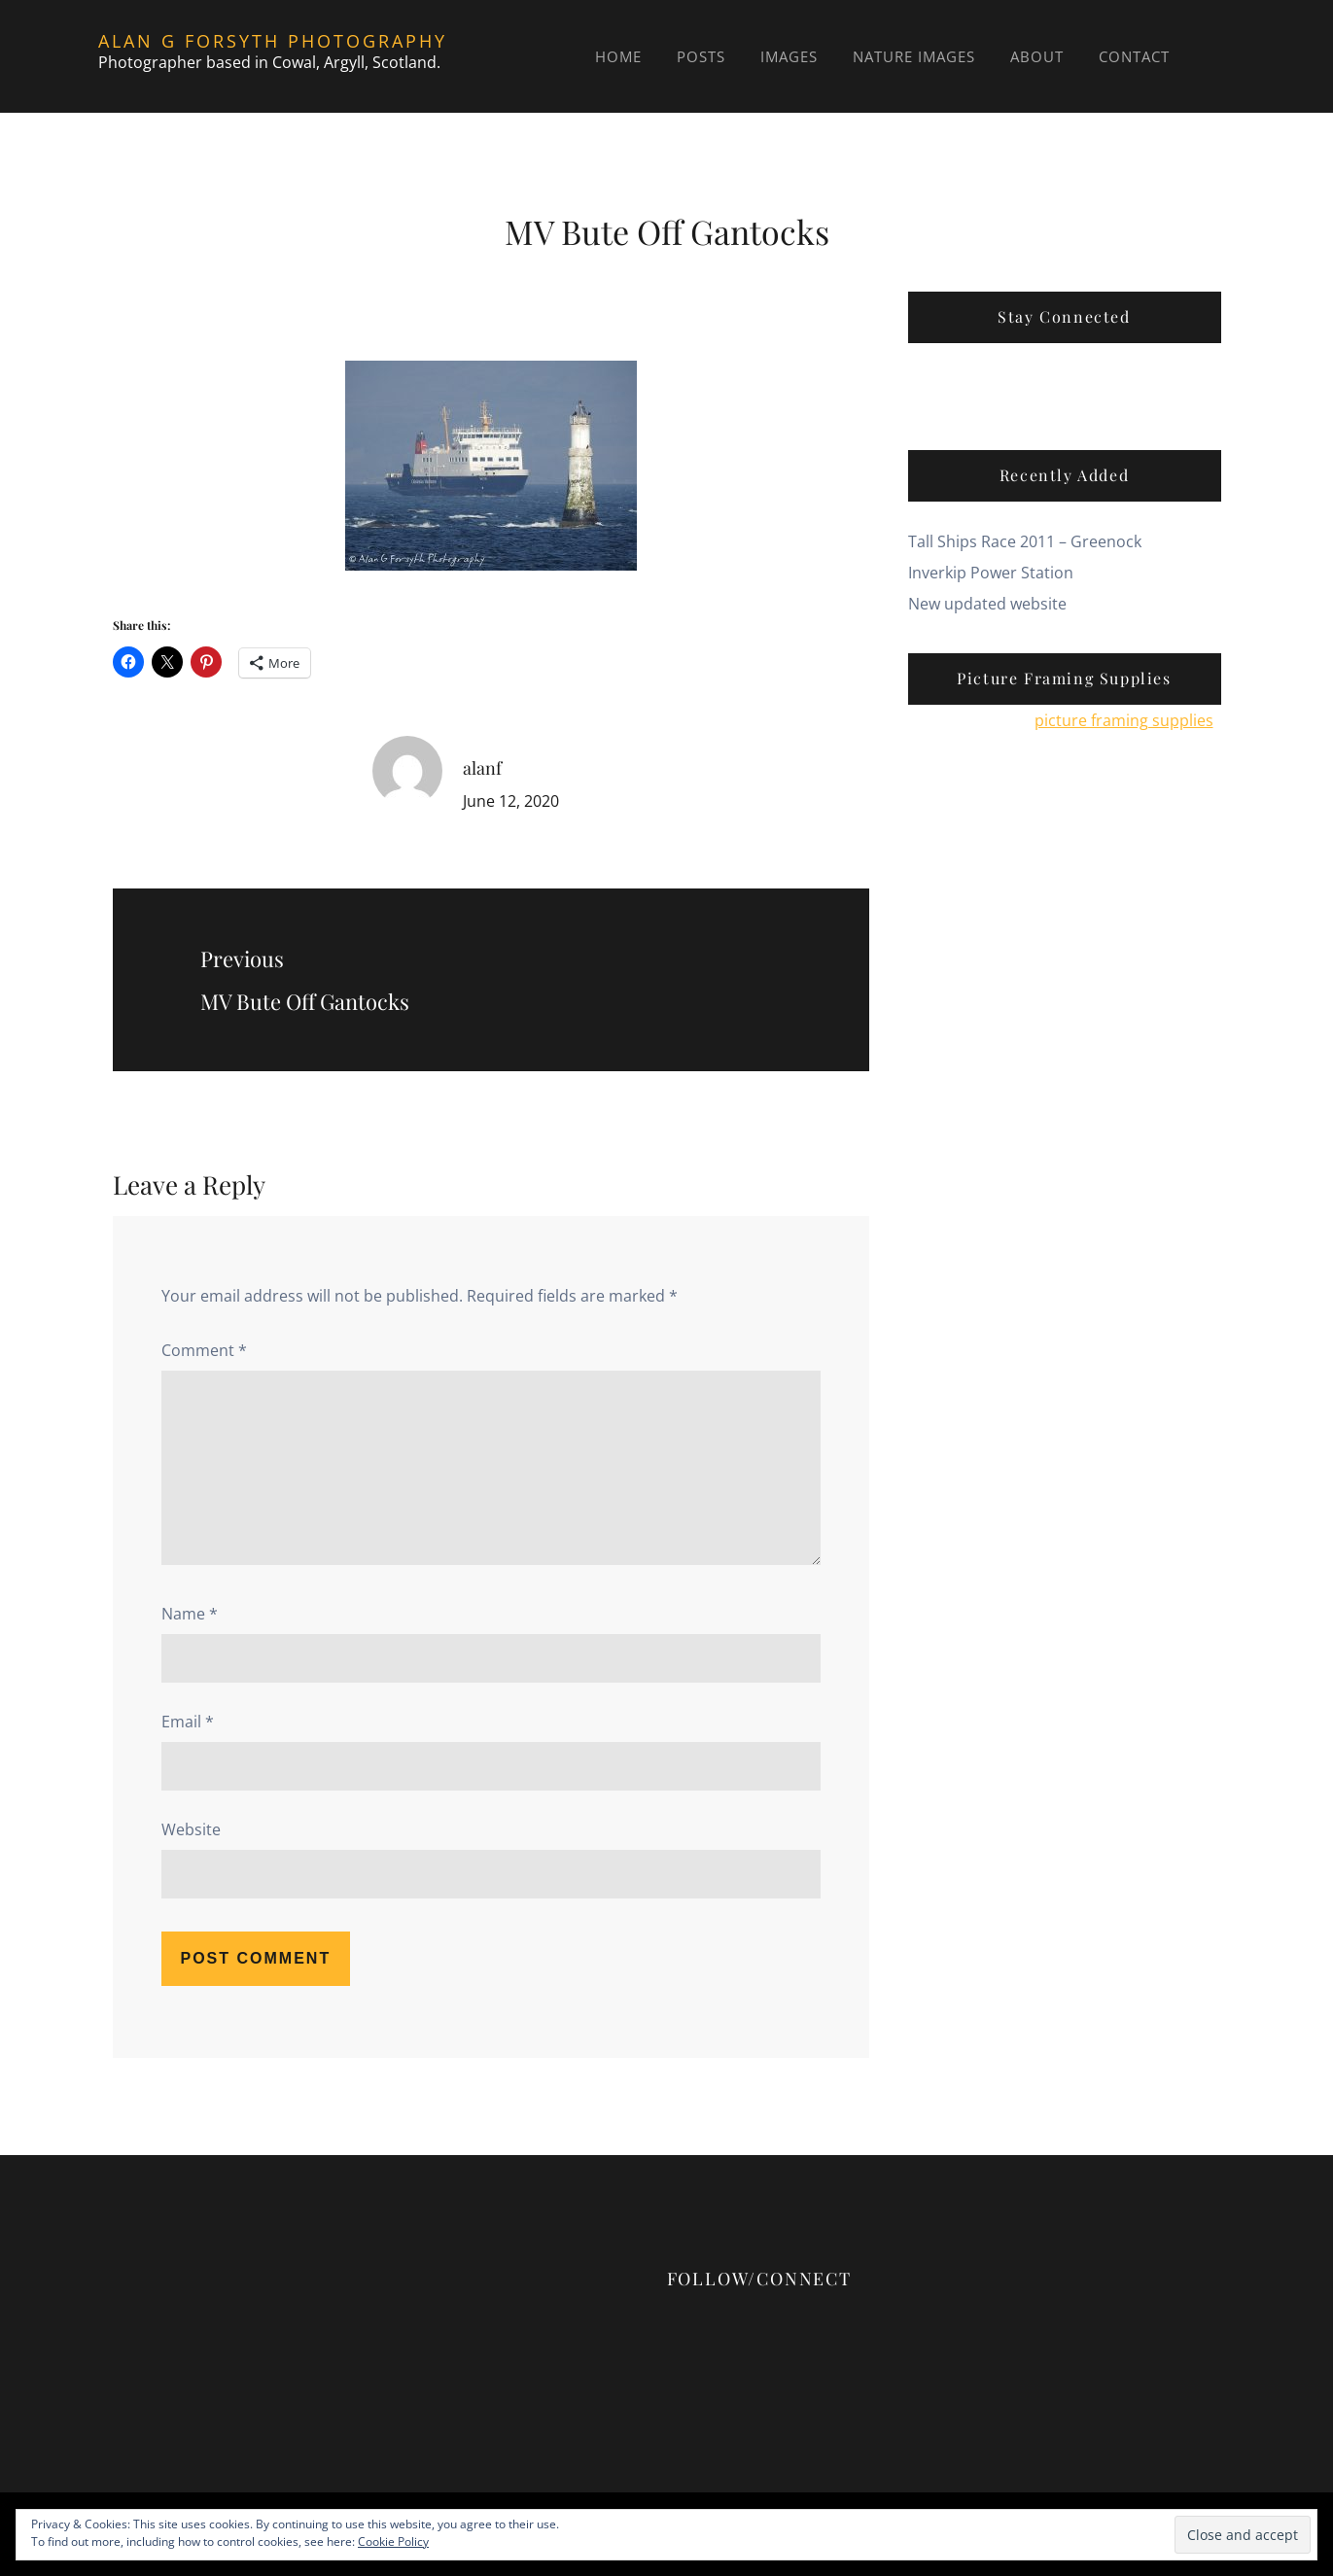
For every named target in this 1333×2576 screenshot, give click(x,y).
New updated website (987, 603)
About (1037, 56)
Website (191, 1829)
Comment (204, 1350)
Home (618, 56)
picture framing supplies (1124, 720)
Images (789, 56)
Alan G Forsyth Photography (272, 40)
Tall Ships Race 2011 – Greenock (1024, 541)
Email (187, 1721)
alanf (482, 768)
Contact (1134, 56)
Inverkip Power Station (990, 572)
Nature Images (914, 56)
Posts (701, 56)
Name (189, 1613)
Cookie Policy (393, 2541)
